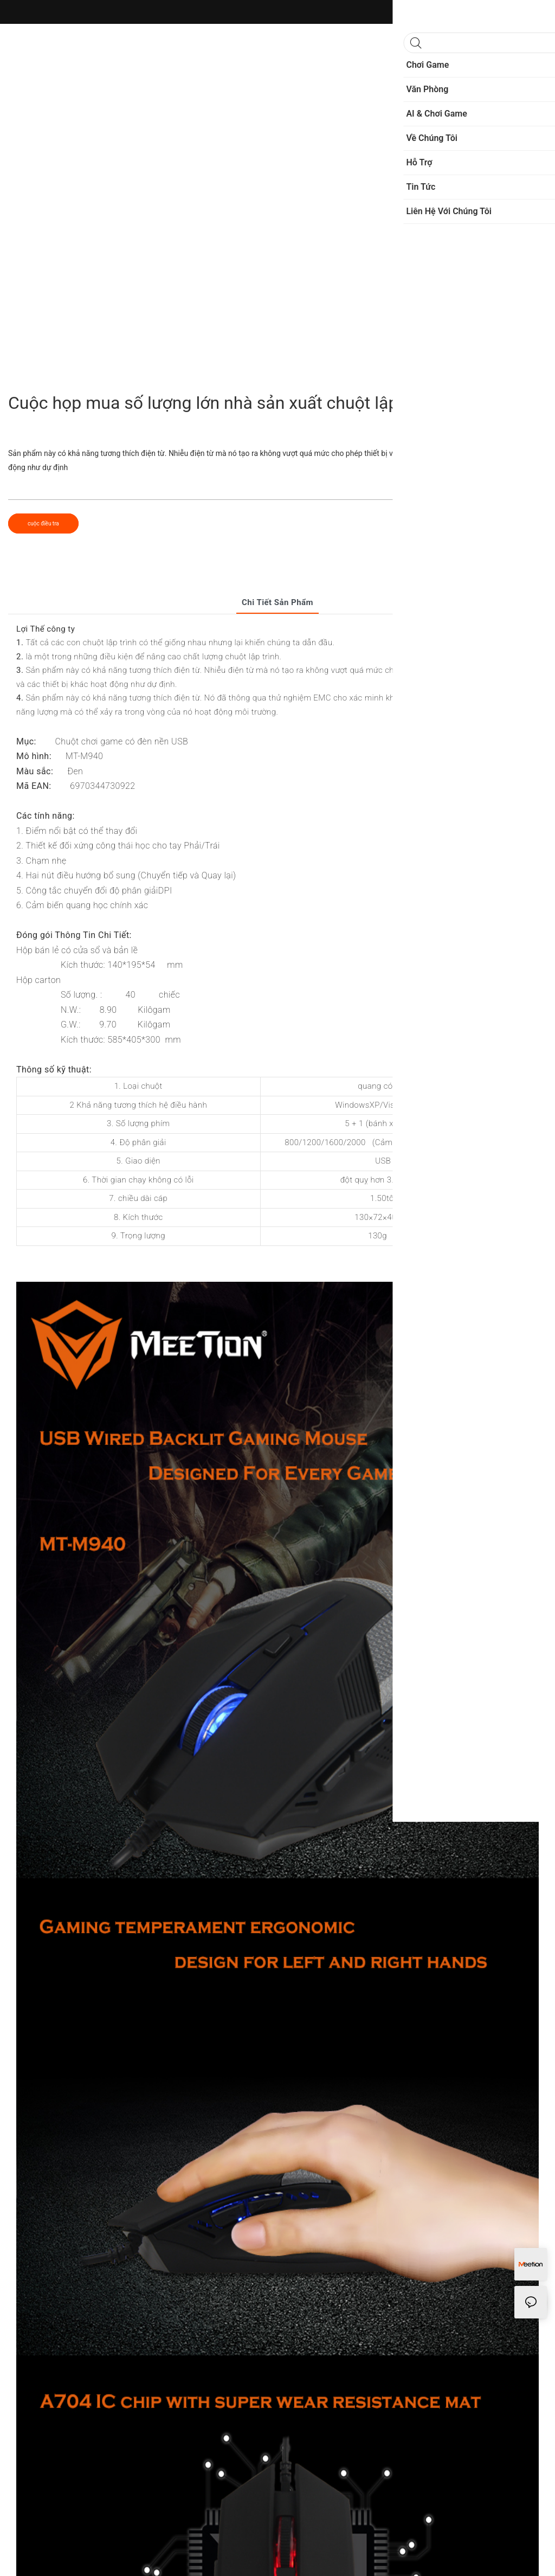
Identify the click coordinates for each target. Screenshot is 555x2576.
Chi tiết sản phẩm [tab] (277, 602)
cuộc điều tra (43, 523)
